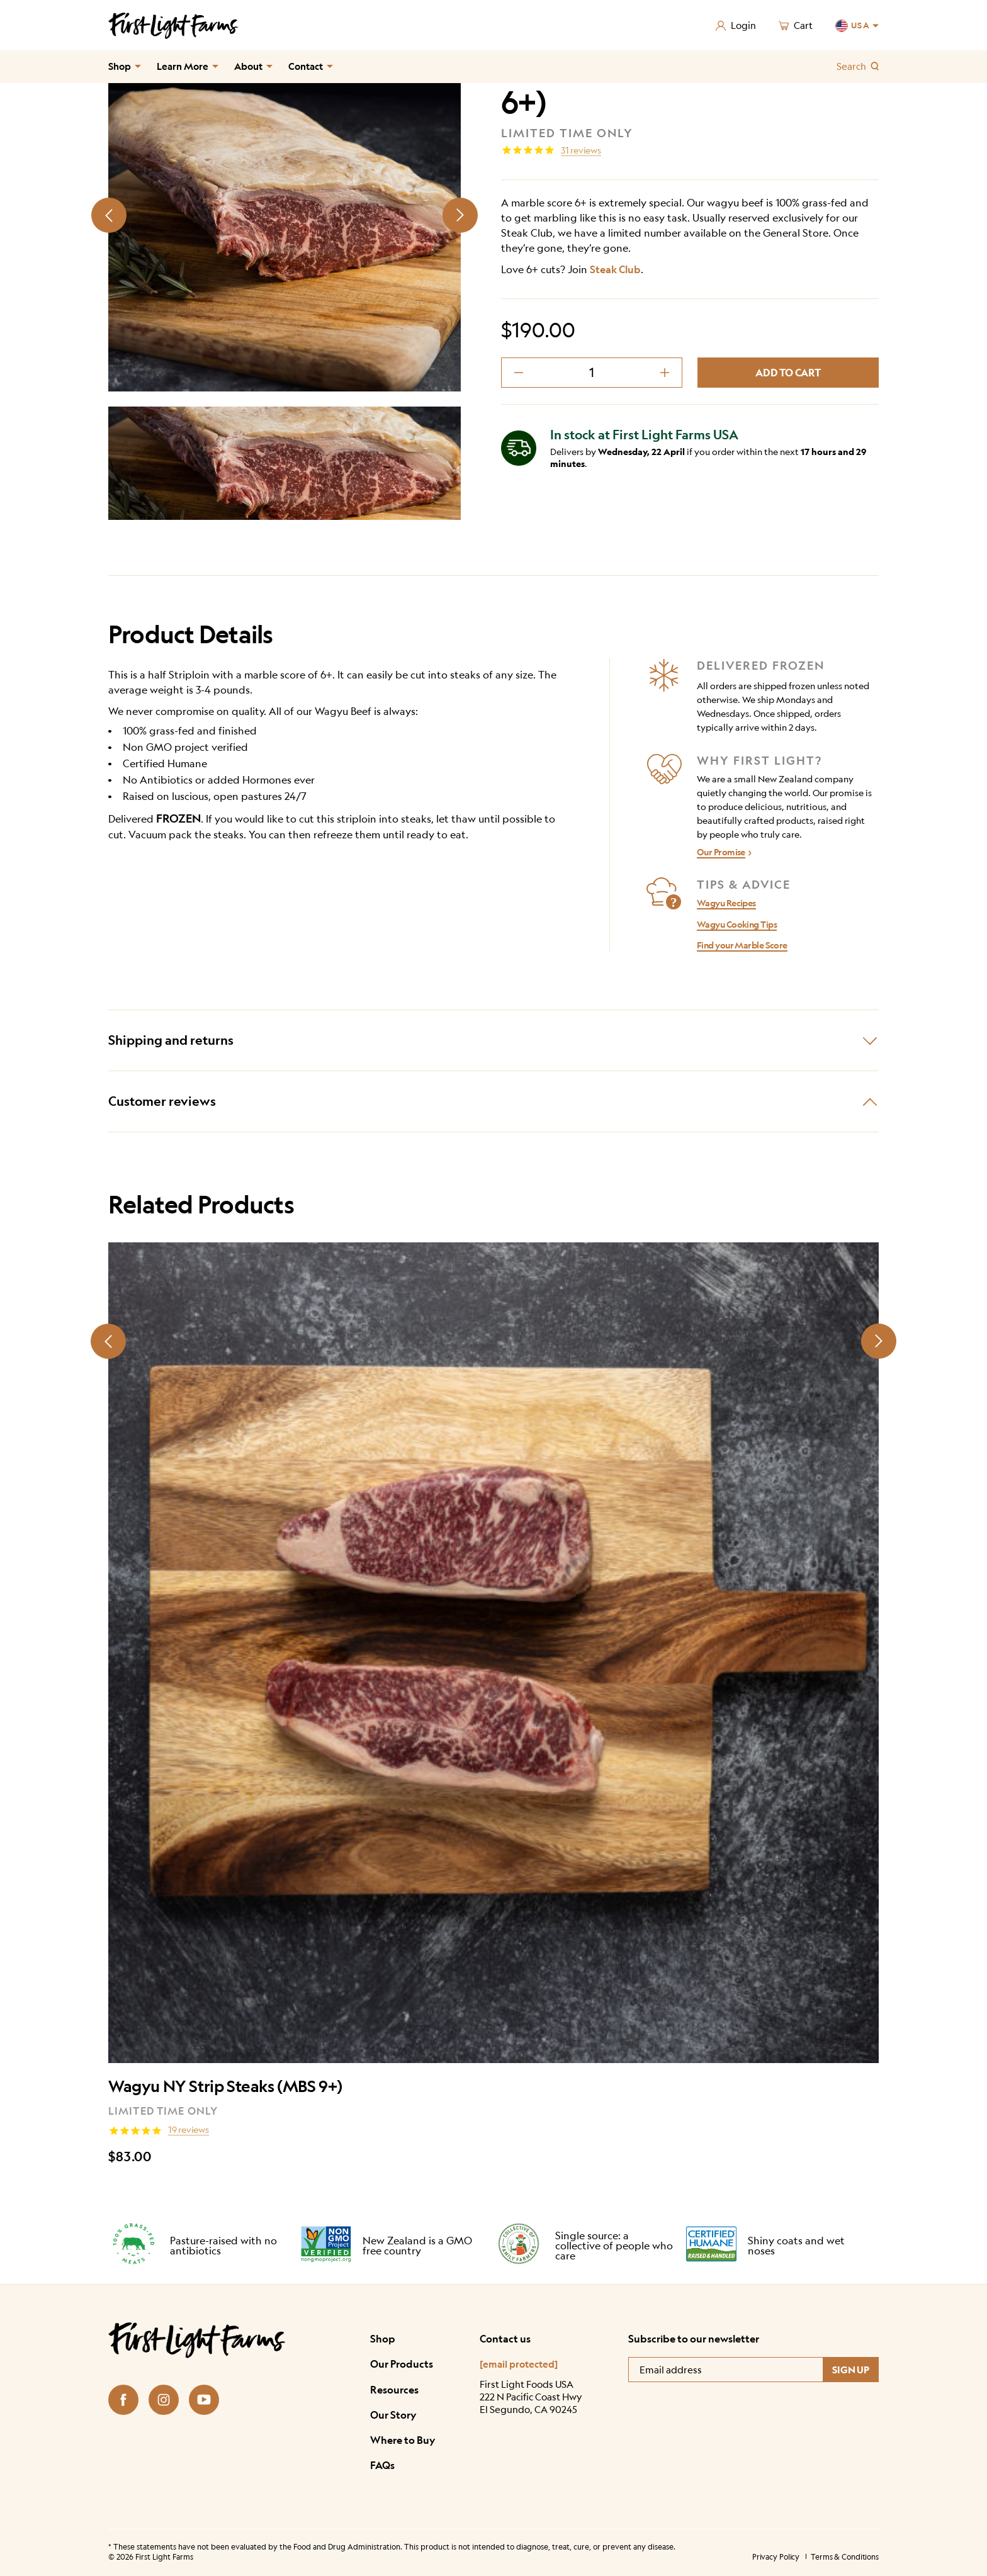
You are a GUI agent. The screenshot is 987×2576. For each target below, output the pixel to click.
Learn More (182, 66)
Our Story (393, 2415)
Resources (394, 2389)
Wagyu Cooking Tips (737, 924)
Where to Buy (402, 2440)
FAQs (382, 2465)
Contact (305, 66)
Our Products (401, 2364)
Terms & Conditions (845, 2557)
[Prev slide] (109, 215)
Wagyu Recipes (726, 902)
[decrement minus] (518, 372)
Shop (119, 66)
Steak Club (615, 269)
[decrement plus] (664, 372)
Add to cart (788, 372)
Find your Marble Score (742, 945)
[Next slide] (460, 215)
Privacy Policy (775, 2557)
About (248, 66)
